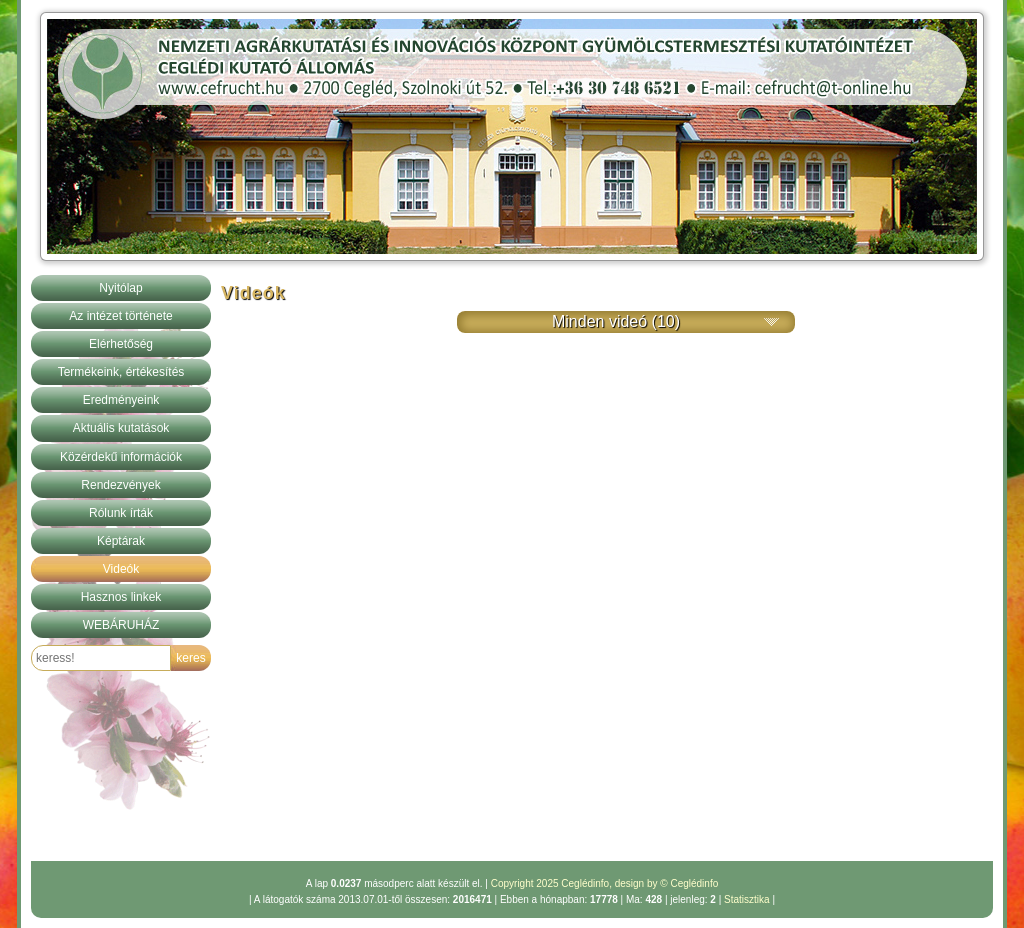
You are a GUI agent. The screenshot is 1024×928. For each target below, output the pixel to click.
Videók (121, 569)
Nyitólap (120, 288)
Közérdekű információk (121, 457)
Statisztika (747, 899)
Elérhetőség (121, 344)
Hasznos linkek (121, 597)
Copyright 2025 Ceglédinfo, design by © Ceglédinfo (605, 883)
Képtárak (121, 541)
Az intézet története (120, 316)
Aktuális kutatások (121, 428)
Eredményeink (121, 400)
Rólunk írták (121, 513)
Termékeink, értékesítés (121, 372)
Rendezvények (120, 485)
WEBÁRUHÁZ (121, 625)
